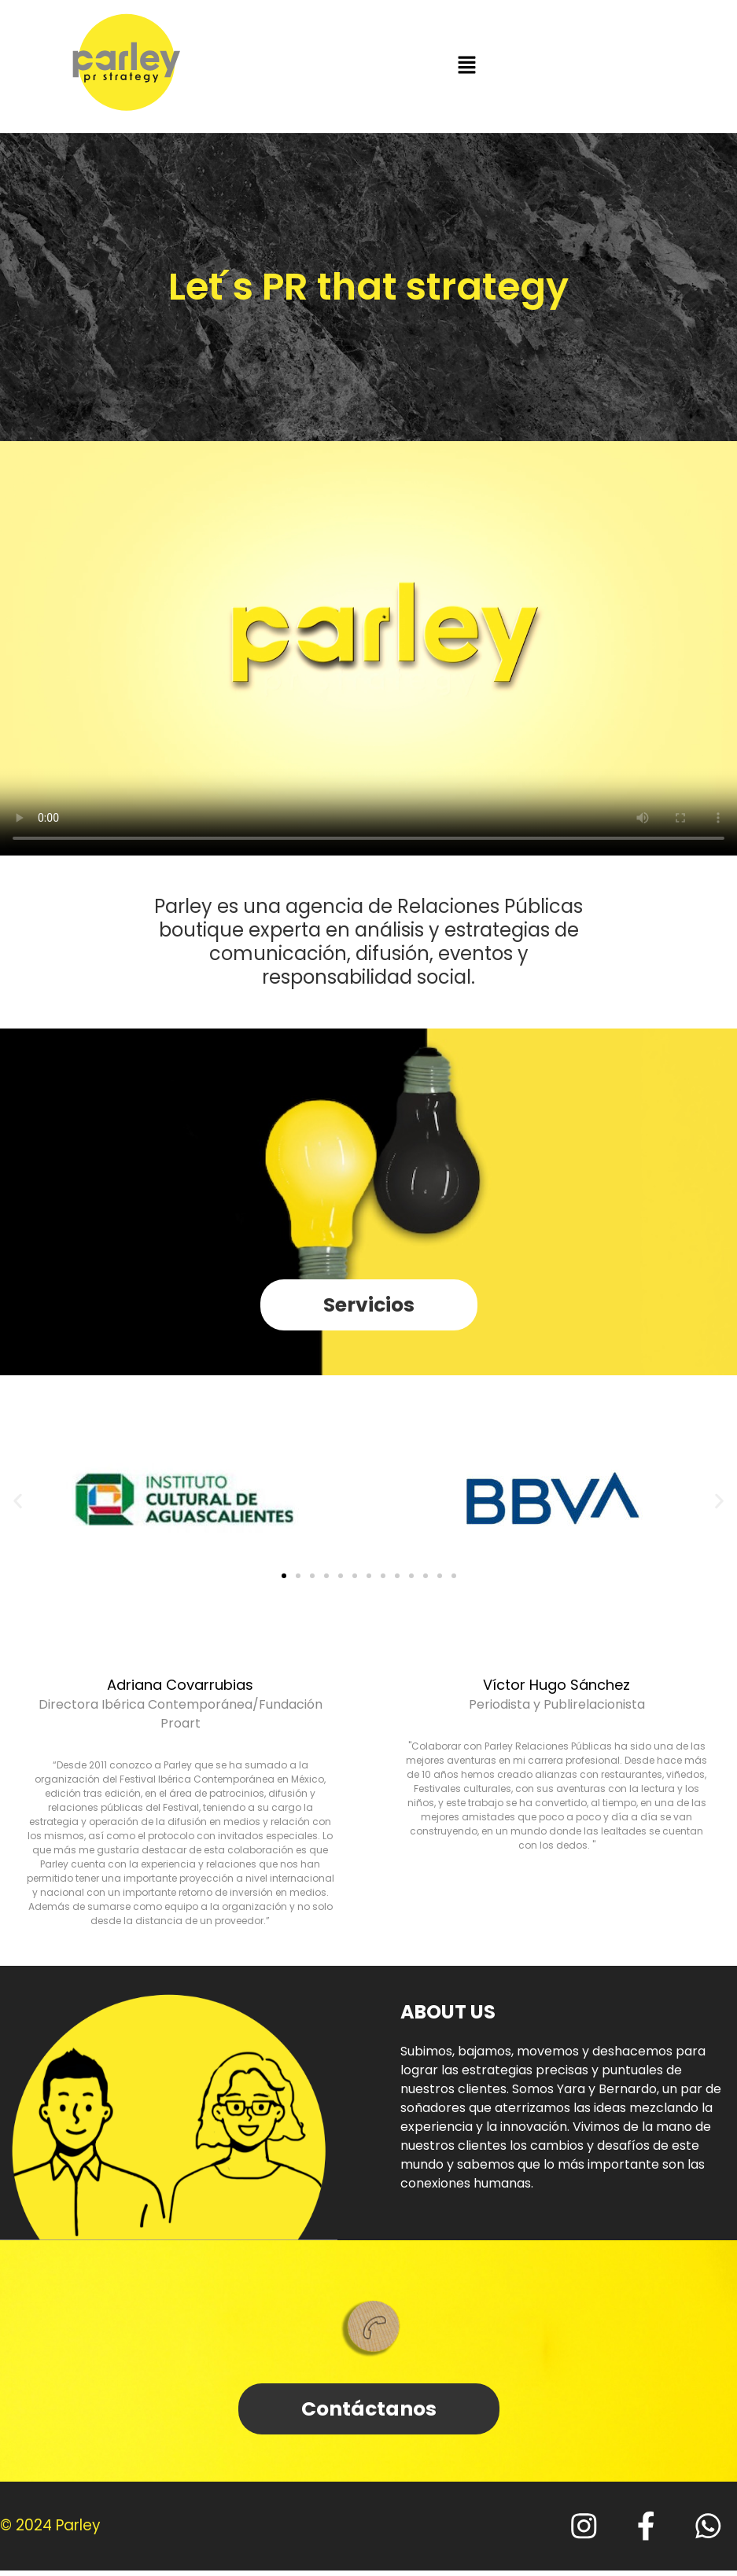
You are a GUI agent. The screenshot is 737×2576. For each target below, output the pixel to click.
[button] (466, 66)
